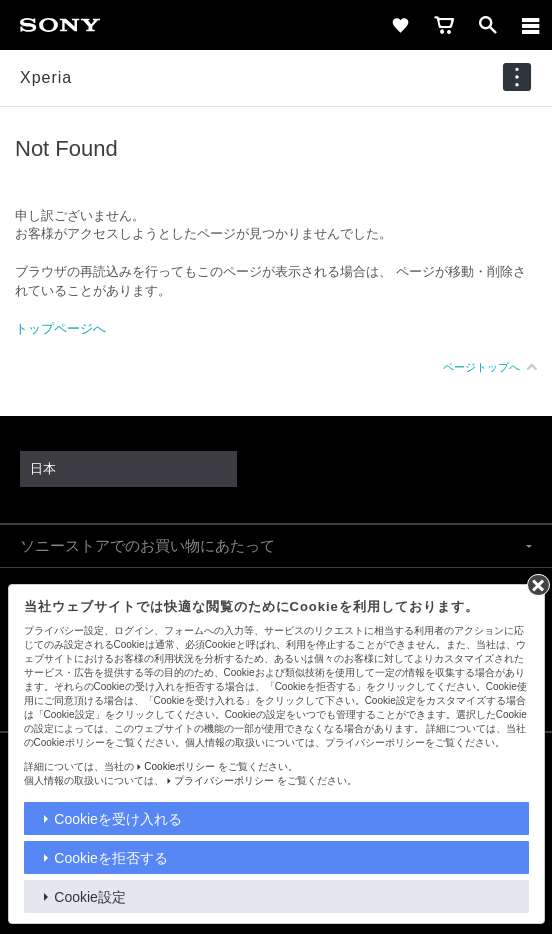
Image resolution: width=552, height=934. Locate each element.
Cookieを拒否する (111, 858)
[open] (488, 25)
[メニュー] (531, 25)
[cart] (444, 25)
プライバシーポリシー (224, 780)
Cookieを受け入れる (118, 819)
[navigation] (517, 77)
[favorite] (400, 25)
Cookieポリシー (179, 766)
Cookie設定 (90, 897)
